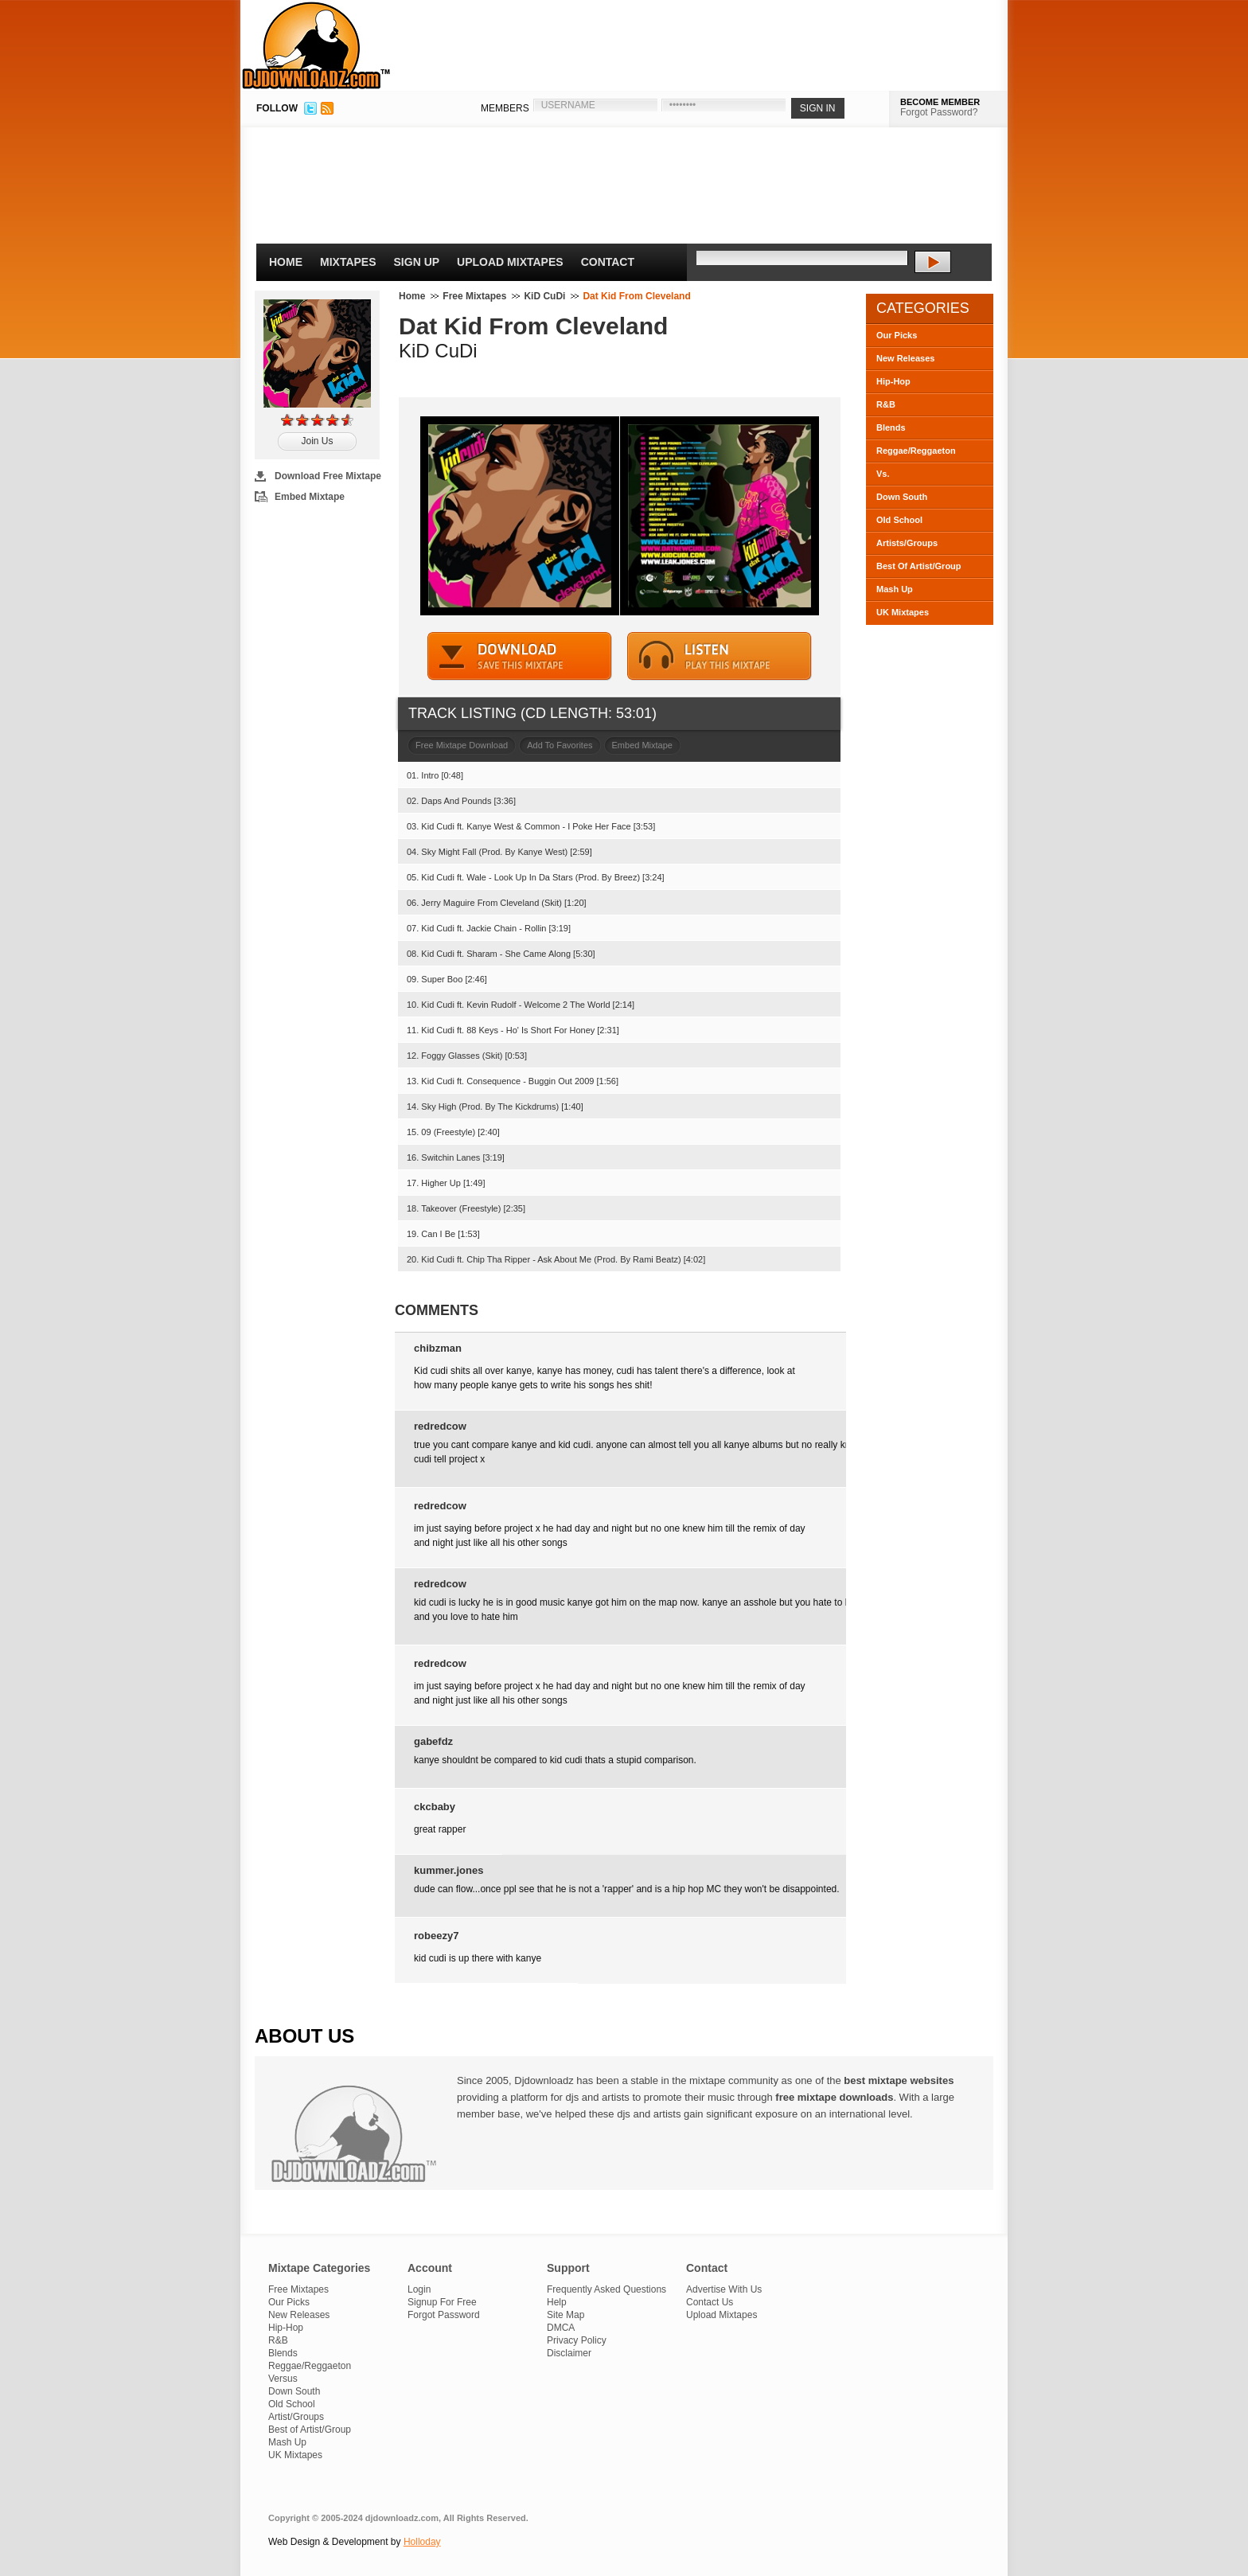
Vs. (883, 473)
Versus (283, 2378)
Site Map (565, 2314)
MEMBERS (505, 108)
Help (557, 2302)
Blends (891, 427)
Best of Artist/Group (309, 2429)
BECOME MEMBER (940, 102)
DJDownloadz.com (316, 45)
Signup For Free (442, 2302)
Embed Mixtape (310, 496)
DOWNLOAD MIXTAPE (519, 656)
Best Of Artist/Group (918, 566)
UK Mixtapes (902, 612)
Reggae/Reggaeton (916, 450)
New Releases (905, 358)
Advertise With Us (724, 2289)
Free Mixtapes (474, 296)
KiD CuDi (544, 296)
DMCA (561, 2327)
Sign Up (417, 262)
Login (419, 2289)
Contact (607, 262)
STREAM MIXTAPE (719, 656)
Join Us (317, 441)
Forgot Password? (938, 112)
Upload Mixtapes (510, 262)
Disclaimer (569, 2353)
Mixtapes (348, 262)
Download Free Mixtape (328, 476)
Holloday (422, 2541)
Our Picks (896, 335)
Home (285, 262)
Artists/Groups (907, 543)
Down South (901, 497)
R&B (885, 404)
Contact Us (709, 2302)
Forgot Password (444, 2314)
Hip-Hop (893, 381)
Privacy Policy (576, 2340)
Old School (899, 520)
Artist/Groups (296, 2416)
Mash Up (894, 589)
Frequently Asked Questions (606, 2289)
